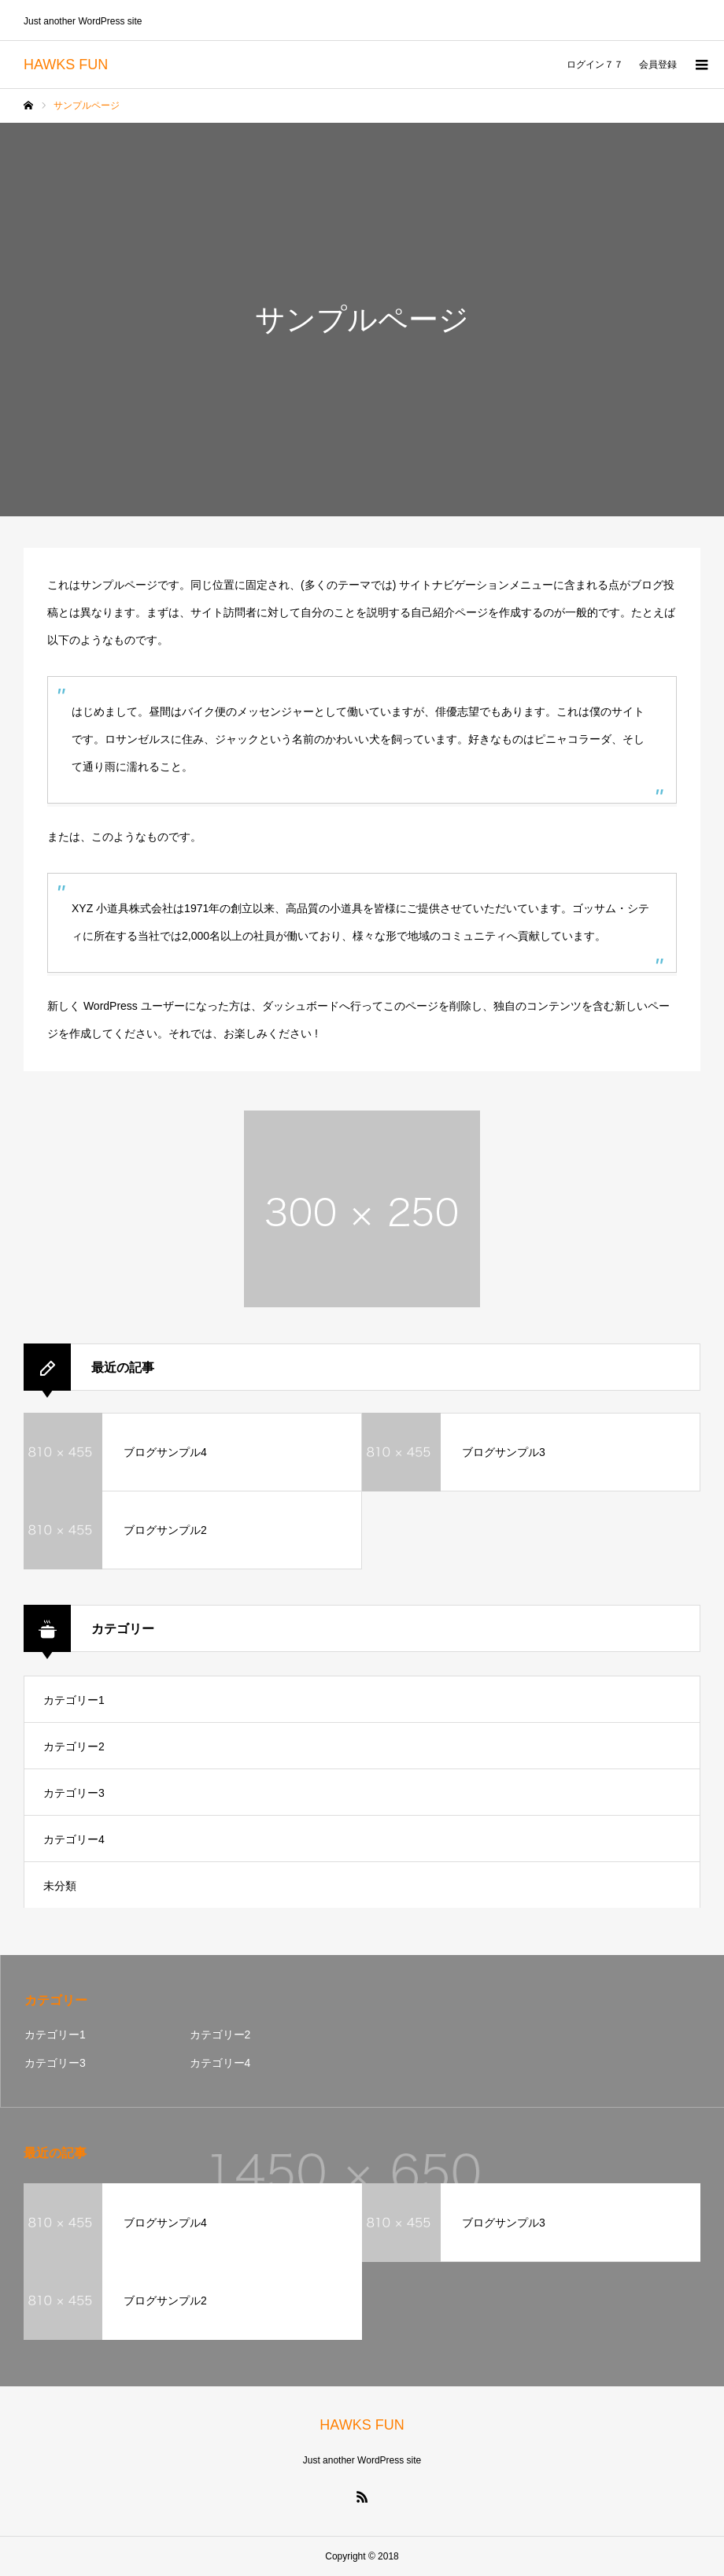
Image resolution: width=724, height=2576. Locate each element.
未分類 (59, 1885)
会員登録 (658, 64)
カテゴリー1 (74, 1700)
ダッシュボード (300, 1006)
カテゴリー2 (74, 1746)
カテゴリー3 (74, 1793)
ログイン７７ (595, 64)
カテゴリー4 (74, 1839)
